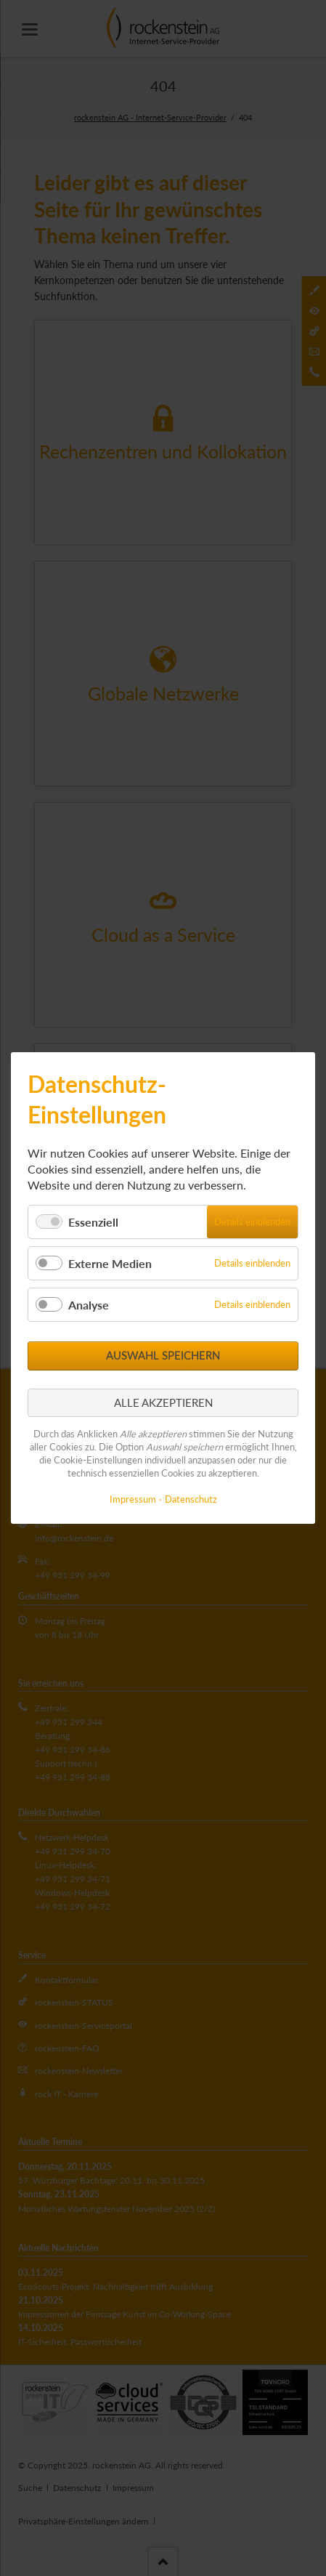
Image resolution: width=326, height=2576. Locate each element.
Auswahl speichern (163, 1355)
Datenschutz (191, 1499)
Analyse (88, 1305)
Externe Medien (110, 1263)
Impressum (133, 1499)
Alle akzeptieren (163, 1401)
